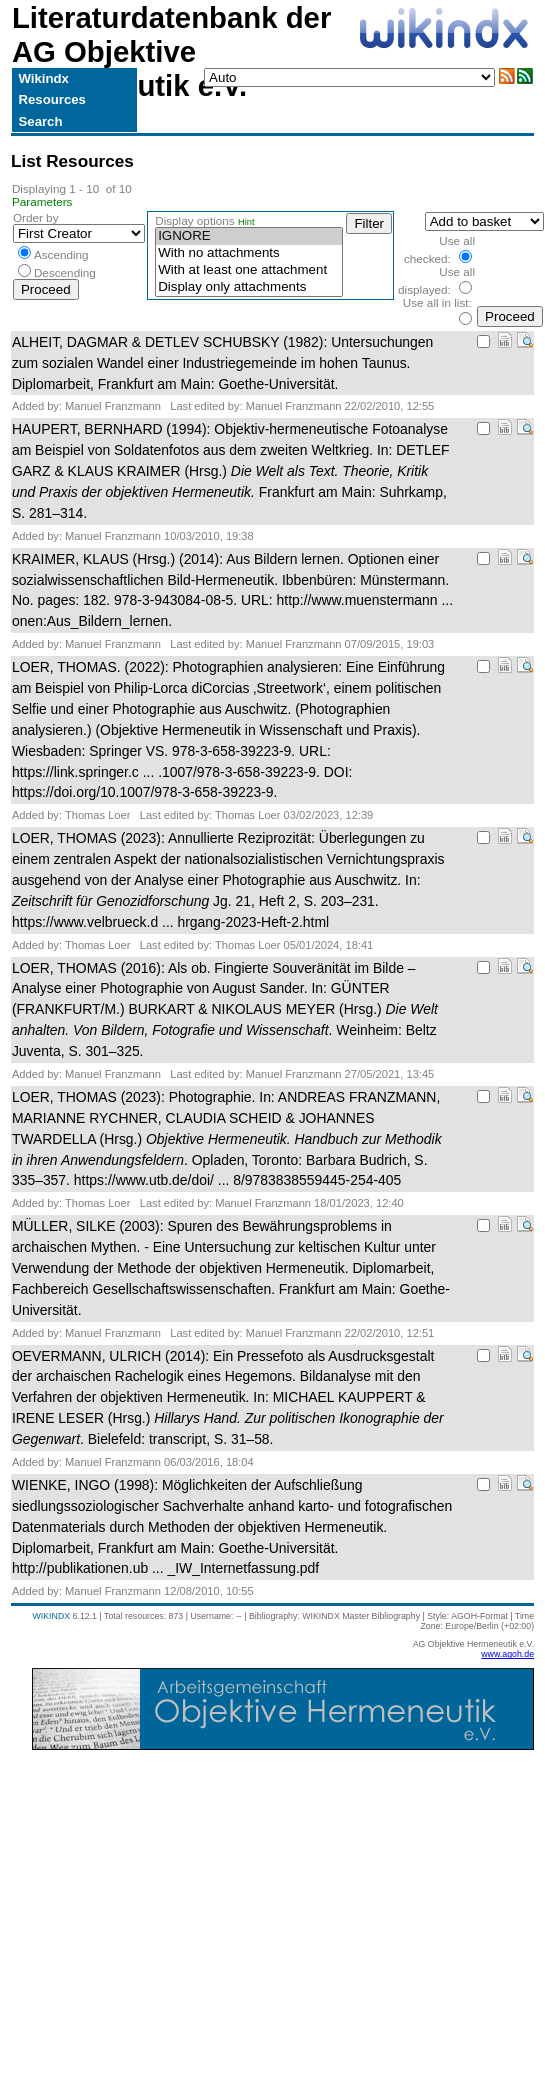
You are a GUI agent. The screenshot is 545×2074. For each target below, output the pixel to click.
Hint (246, 222)
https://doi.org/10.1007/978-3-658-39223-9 (143, 792)
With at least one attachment (249, 270)
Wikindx (44, 78)
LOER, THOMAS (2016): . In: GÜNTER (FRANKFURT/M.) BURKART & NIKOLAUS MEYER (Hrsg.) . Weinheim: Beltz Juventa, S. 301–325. (225, 1010)
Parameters (42, 201)
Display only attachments (249, 287)
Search (41, 121)
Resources (52, 99)
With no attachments (249, 253)
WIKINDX (51, 1616)
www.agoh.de (507, 1654)
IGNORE (249, 236)
